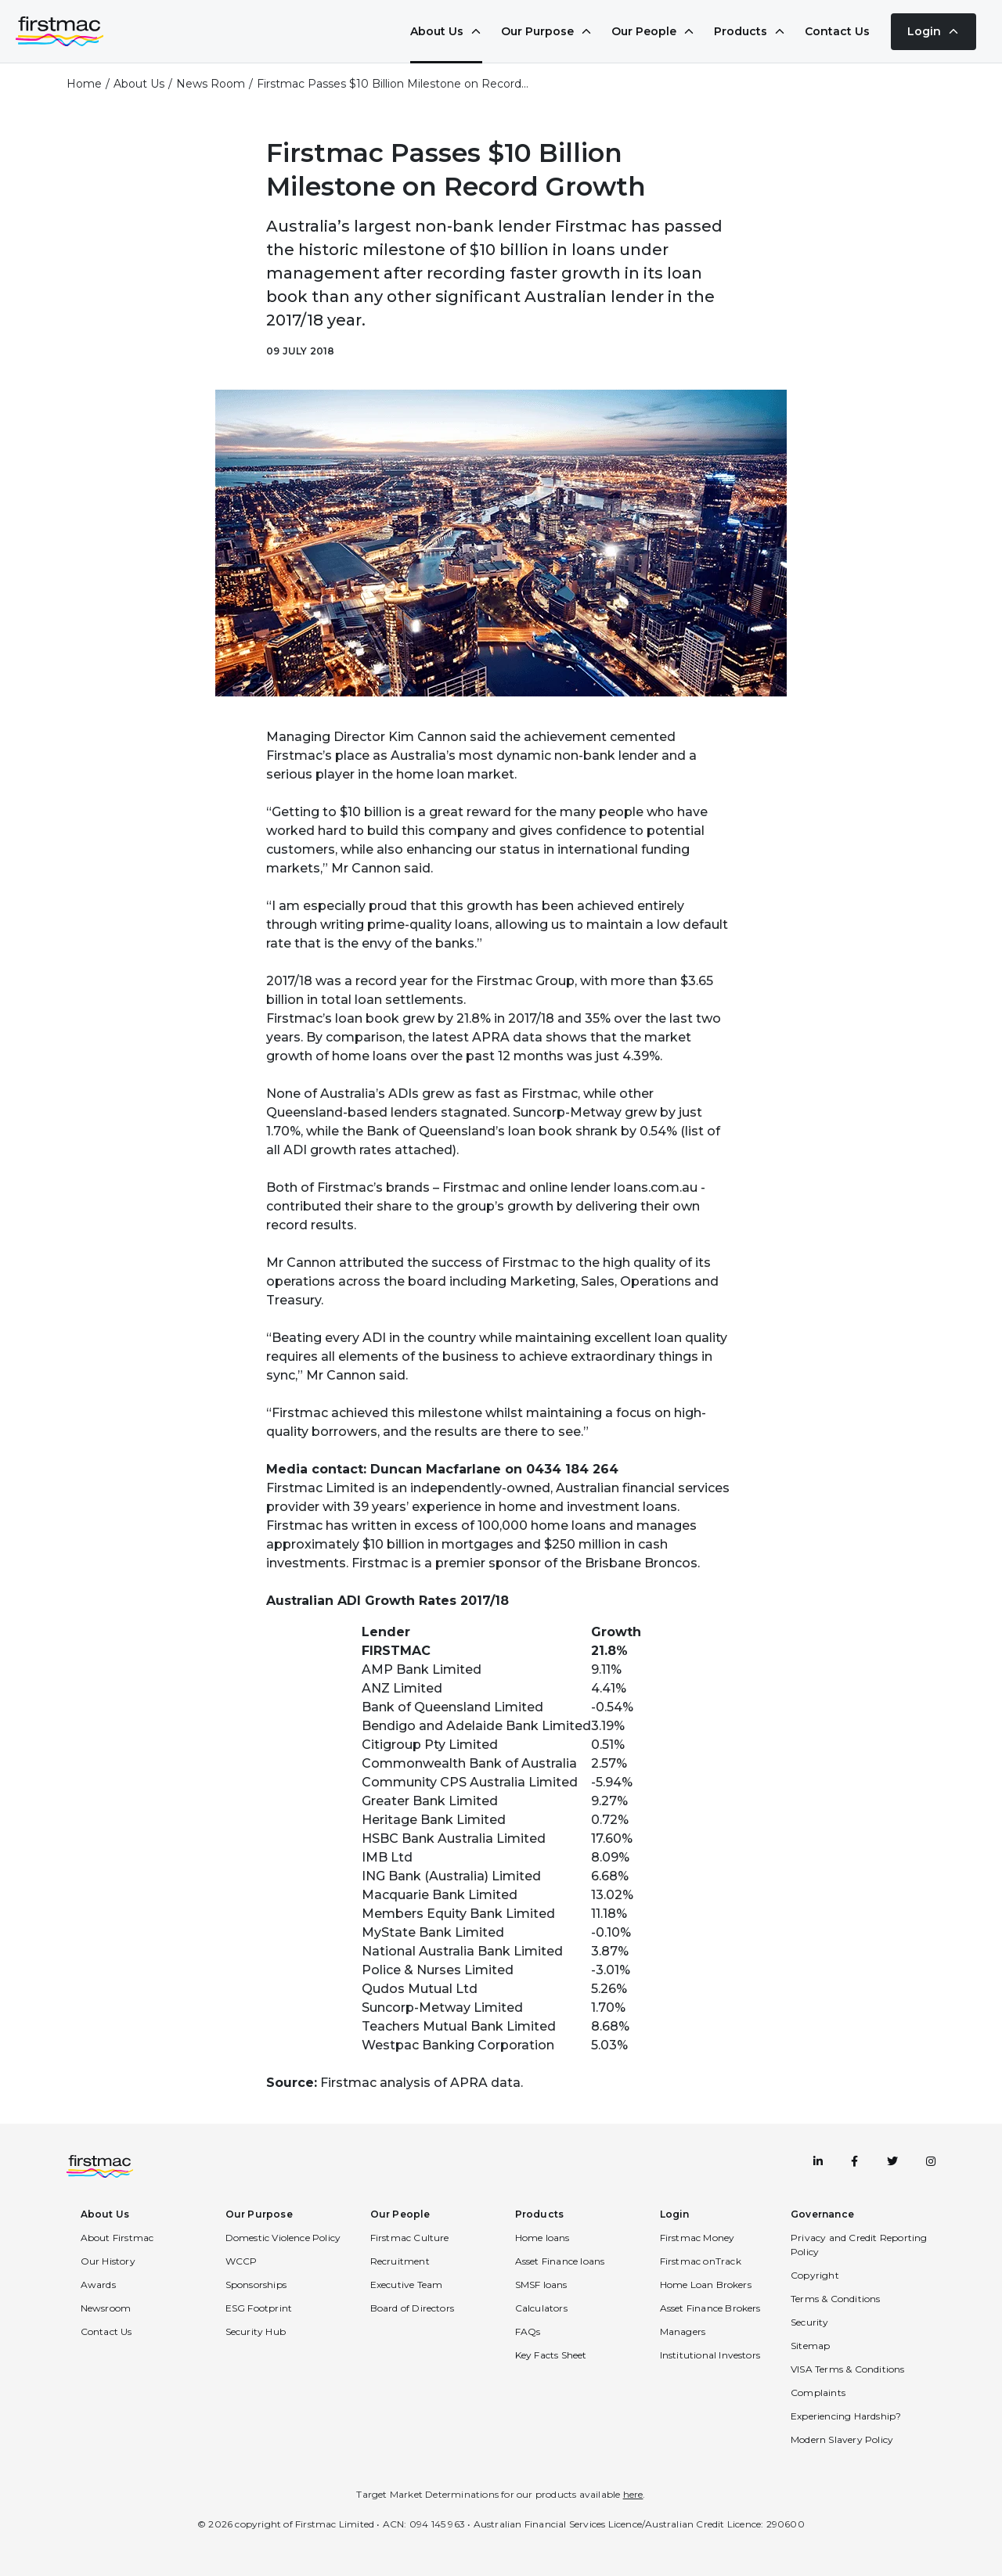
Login (933, 31)
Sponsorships (256, 2284)
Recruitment (400, 2261)
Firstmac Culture (409, 2237)
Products (750, 31)
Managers (683, 2331)
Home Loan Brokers (706, 2284)
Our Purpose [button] (259, 2214)
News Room (210, 84)
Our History (108, 2261)
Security (810, 2322)
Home (84, 84)
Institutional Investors (710, 2355)
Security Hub (255, 2331)
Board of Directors (412, 2308)
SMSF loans (541, 2284)
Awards (98, 2284)
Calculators (541, 2308)
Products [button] (539, 2214)
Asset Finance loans (560, 2261)
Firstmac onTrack (700, 2261)
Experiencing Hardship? (846, 2416)
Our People (653, 31)
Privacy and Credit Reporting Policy (859, 2245)
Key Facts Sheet (551, 2355)
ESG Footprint (259, 2308)
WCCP (241, 2261)
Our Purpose (547, 31)
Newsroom (106, 2308)
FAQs (528, 2331)
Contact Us (837, 31)
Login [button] (675, 2214)
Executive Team (406, 2284)
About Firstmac (117, 2237)
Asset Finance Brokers (710, 2308)
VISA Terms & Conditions (848, 2369)
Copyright (815, 2275)
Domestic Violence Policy (283, 2237)
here (633, 2494)
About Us (446, 31)
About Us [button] (105, 2214)
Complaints (818, 2392)
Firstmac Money (697, 2237)
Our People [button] (400, 2214)
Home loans (542, 2237)
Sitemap (810, 2345)
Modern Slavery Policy (842, 2439)
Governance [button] (822, 2214)
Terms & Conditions (836, 2298)
